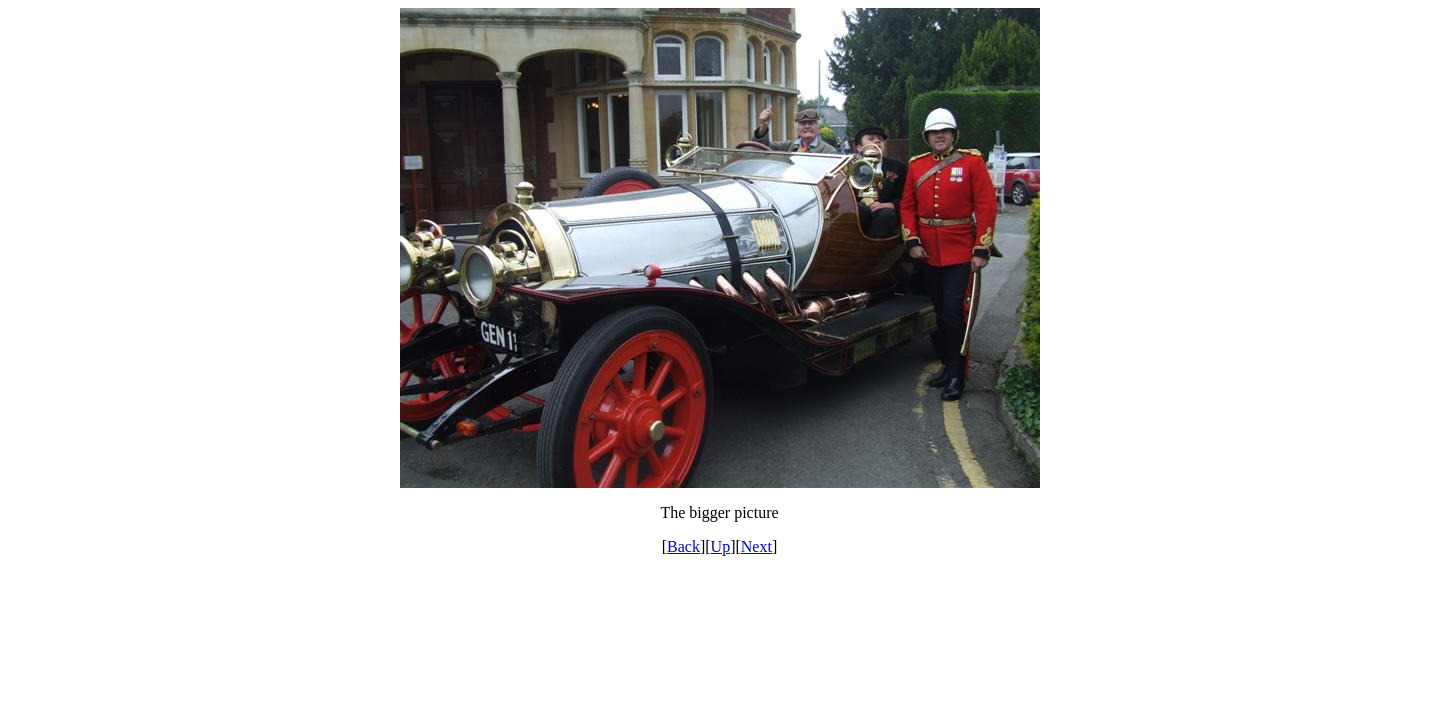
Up (721, 546)
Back (683, 546)
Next (756, 546)
